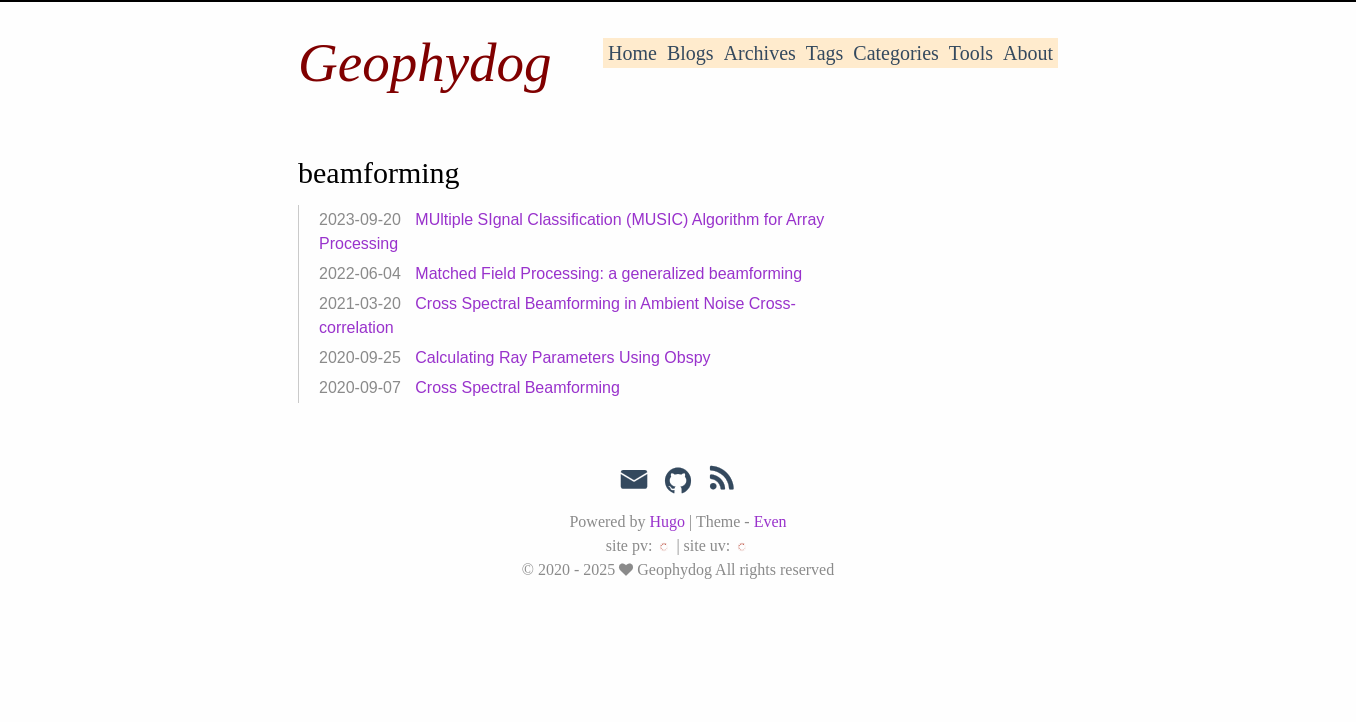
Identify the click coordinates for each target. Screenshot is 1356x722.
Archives (760, 53)
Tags (824, 53)
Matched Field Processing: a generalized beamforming (608, 273)
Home (632, 53)
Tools (971, 53)
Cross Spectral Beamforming (517, 387)
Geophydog (425, 62)
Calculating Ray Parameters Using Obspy (562, 357)
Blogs (690, 53)
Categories (896, 53)
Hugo (667, 521)
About (1028, 53)
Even (770, 521)
